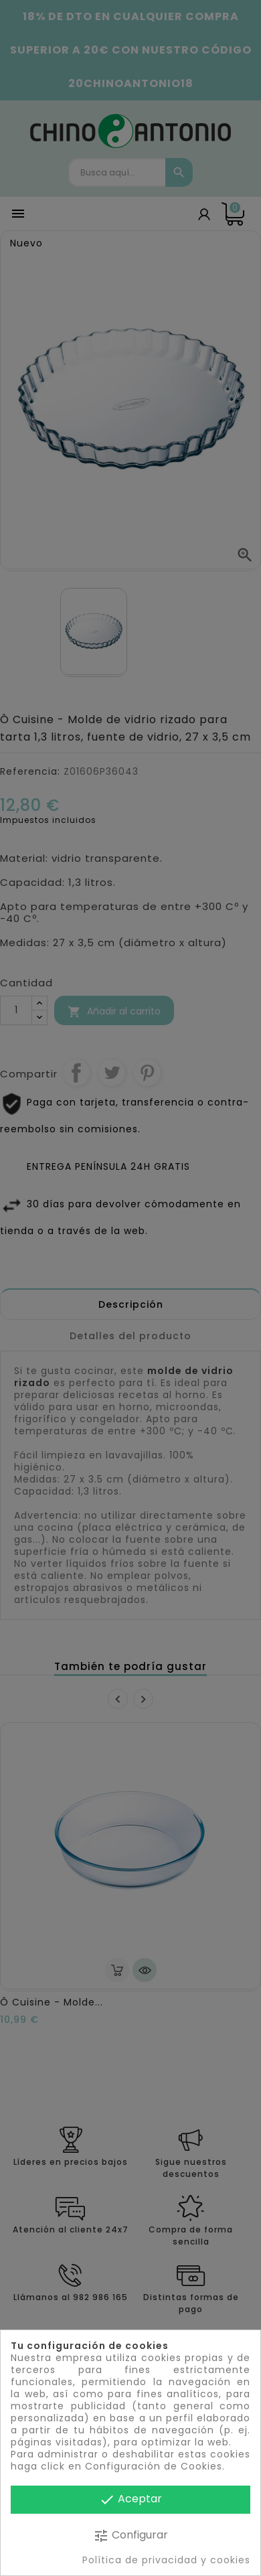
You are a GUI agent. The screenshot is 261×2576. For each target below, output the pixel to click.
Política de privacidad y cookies (166, 2560)
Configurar (130, 2535)
